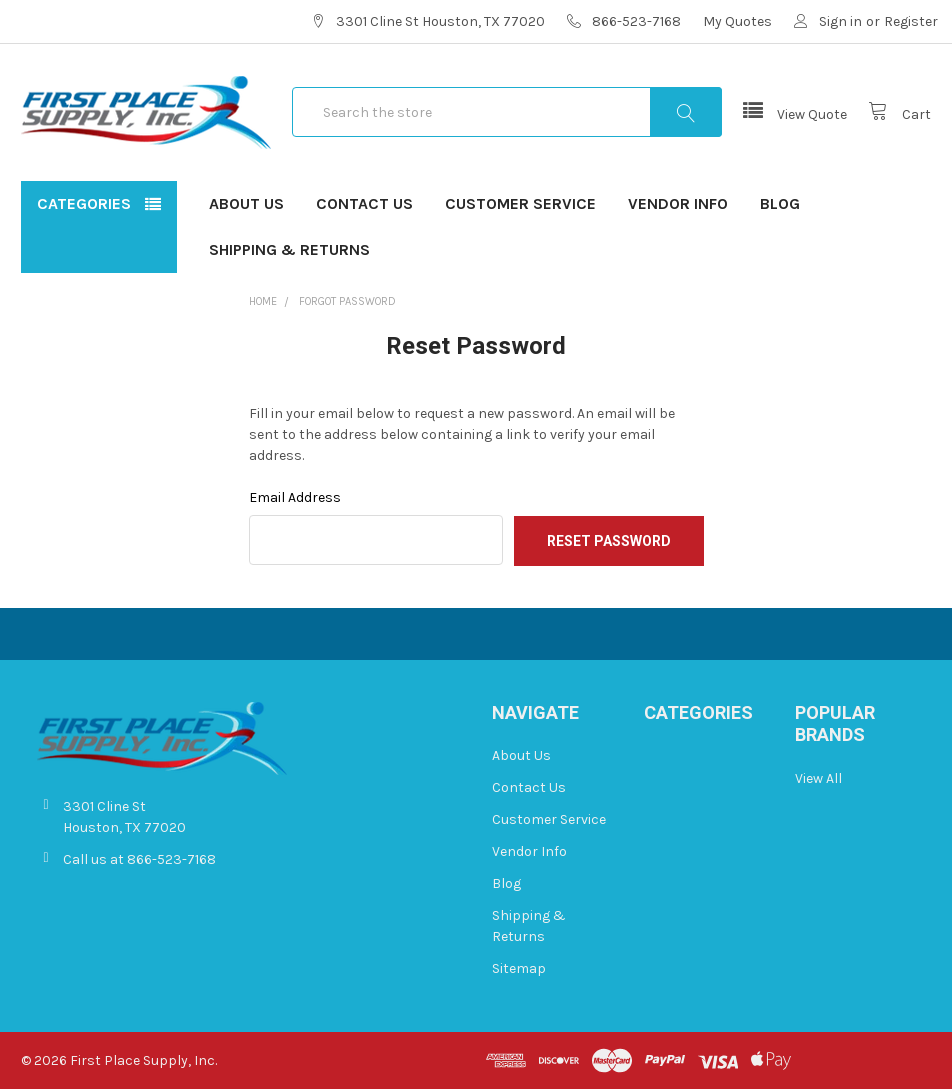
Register (911, 21)
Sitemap (519, 968)
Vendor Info (678, 203)
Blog (780, 203)
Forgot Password (347, 301)
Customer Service (520, 203)
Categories (84, 203)
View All (818, 777)
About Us (246, 203)
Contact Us (364, 203)
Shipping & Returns (289, 249)
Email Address (295, 497)
